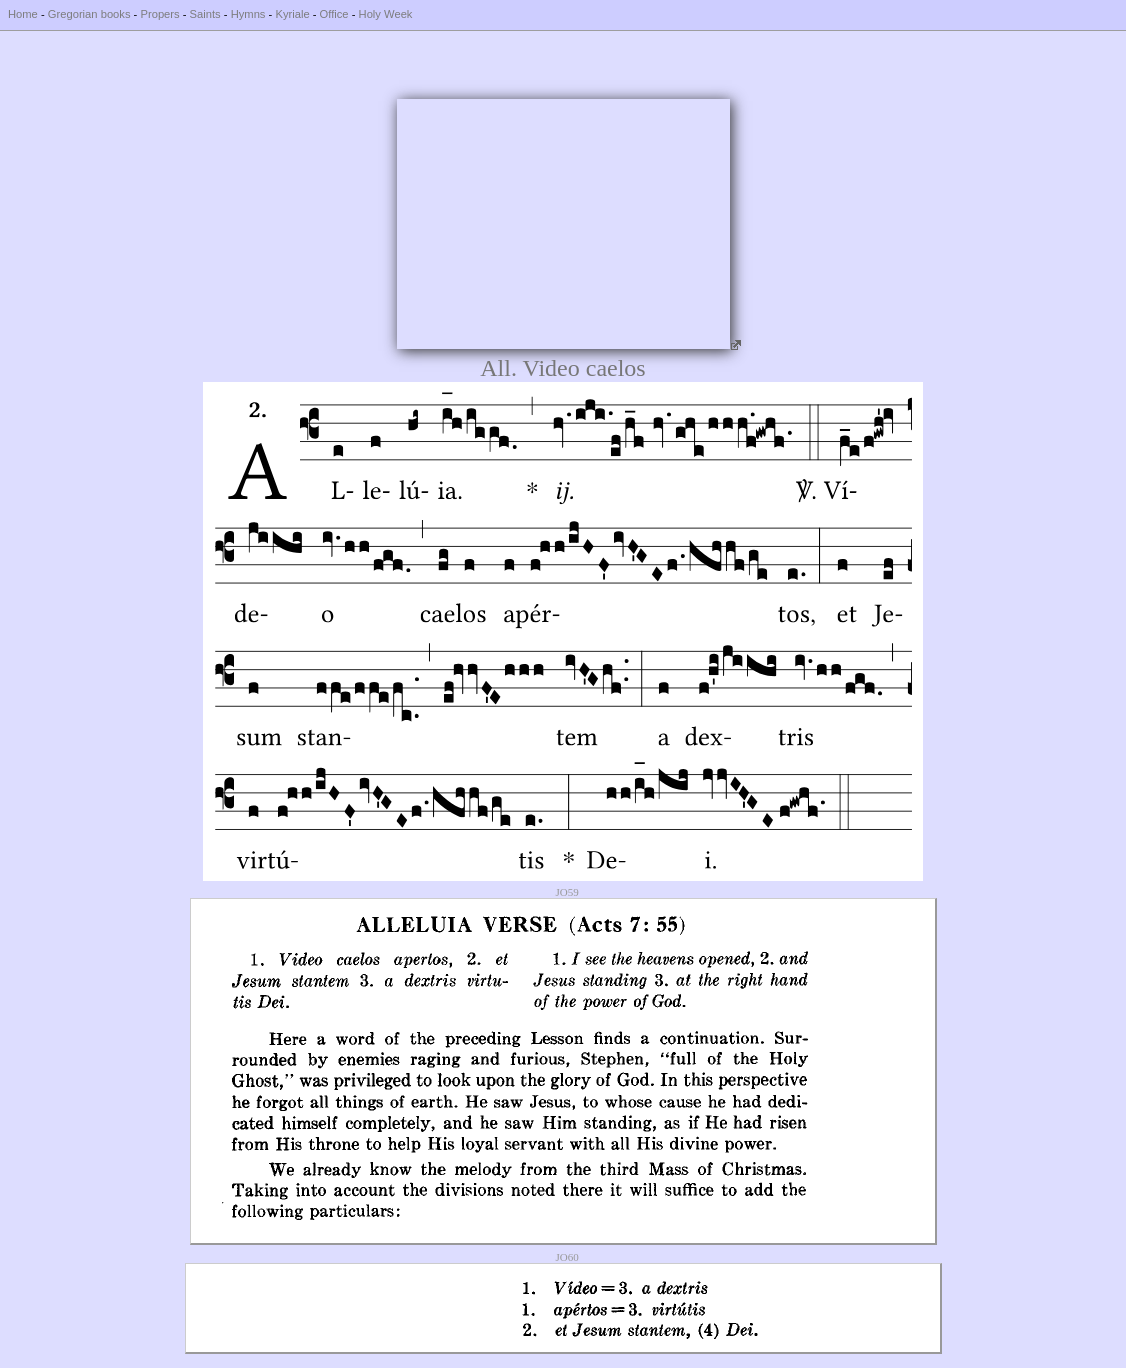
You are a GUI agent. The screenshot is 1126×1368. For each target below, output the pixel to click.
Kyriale (292, 14)
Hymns (248, 14)
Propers (159, 14)
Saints (205, 14)
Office (334, 14)
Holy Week (386, 14)
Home (23, 14)
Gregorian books (89, 14)
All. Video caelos (562, 368)
